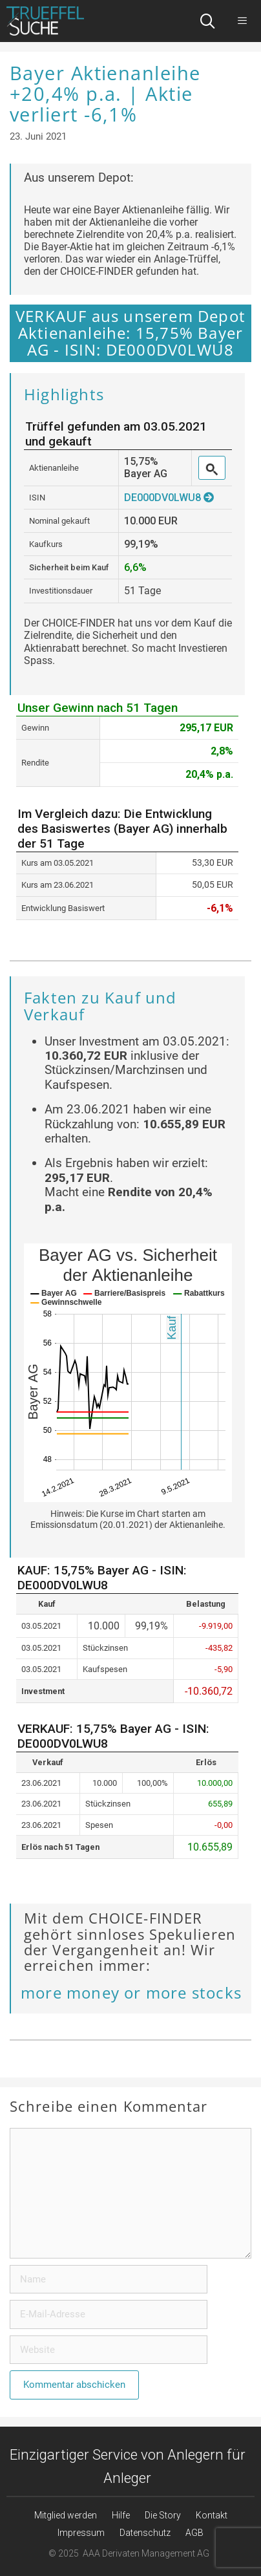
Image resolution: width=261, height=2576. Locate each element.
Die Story (163, 2515)
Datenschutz (145, 2533)
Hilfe (121, 2515)
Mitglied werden (65, 2515)
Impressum (81, 2533)
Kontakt (211, 2515)
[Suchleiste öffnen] (208, 21)
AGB (194, 2533)
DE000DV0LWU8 (169, 497)
